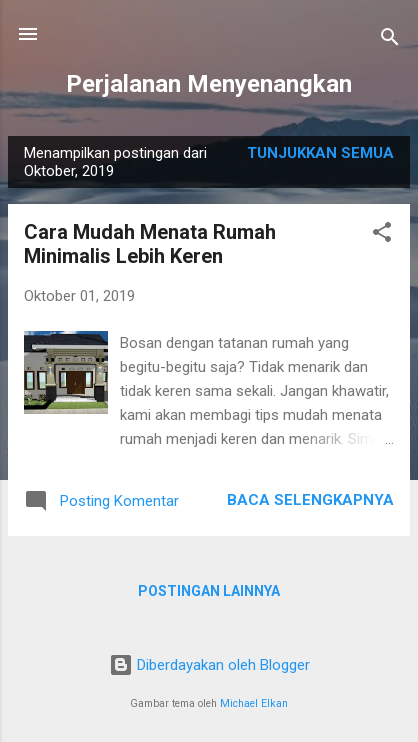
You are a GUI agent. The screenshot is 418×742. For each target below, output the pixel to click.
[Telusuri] (390, 40)
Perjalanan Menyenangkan (209, 84)
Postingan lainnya (209, 591)
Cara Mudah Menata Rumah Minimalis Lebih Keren (150, 244)
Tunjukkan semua (320, 153)
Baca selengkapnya (310, 500)
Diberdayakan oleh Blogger (209, 665)
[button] (382, 235)
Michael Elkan (254, 703)
